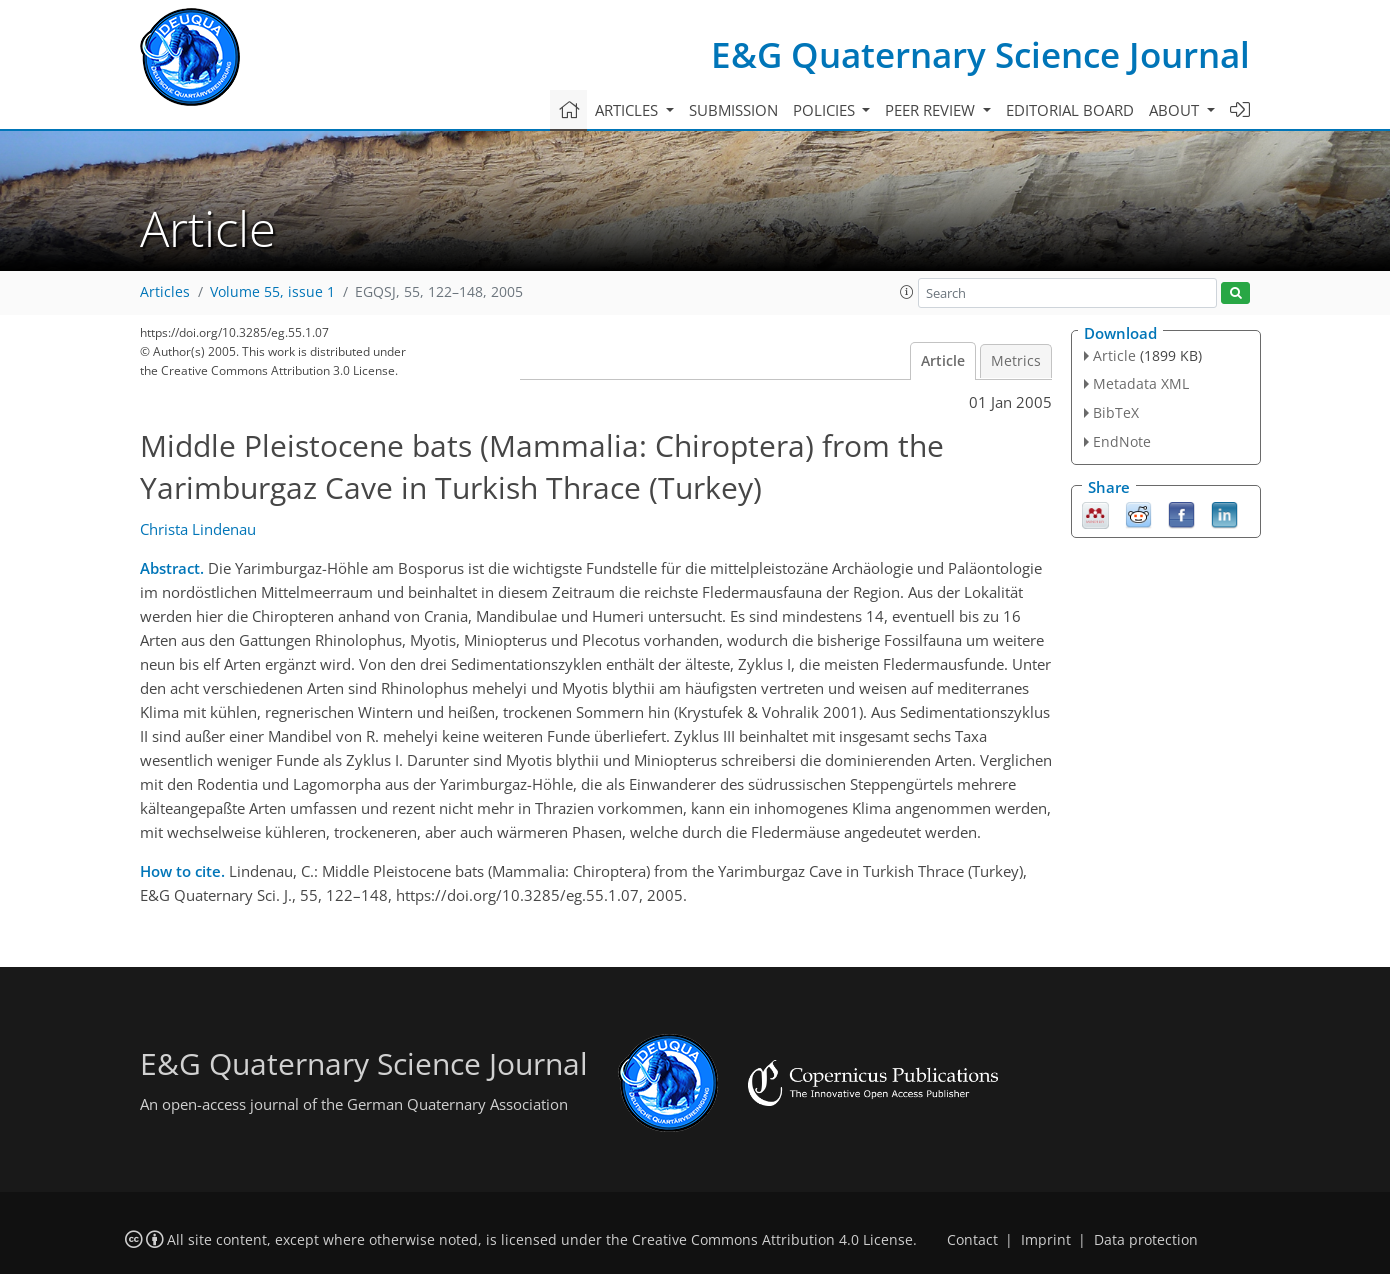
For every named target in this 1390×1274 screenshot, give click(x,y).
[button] (907, 292)
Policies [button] (826, 110)
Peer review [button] (932, 110)
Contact (972, 1240)
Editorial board (1070, 110)
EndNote (1122, 441)
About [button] (1176, 110)
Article (943, 361)
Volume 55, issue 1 (272, 292)
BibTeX (1116, 412)
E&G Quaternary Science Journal (980, 54)
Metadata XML (1141, 383)
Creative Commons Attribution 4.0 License (772, 1240)
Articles (165, 292)
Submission (733, 110)
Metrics (1016, 361)
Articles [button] (628, 110)
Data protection (1146, 1240)
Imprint (1046, 1240)
